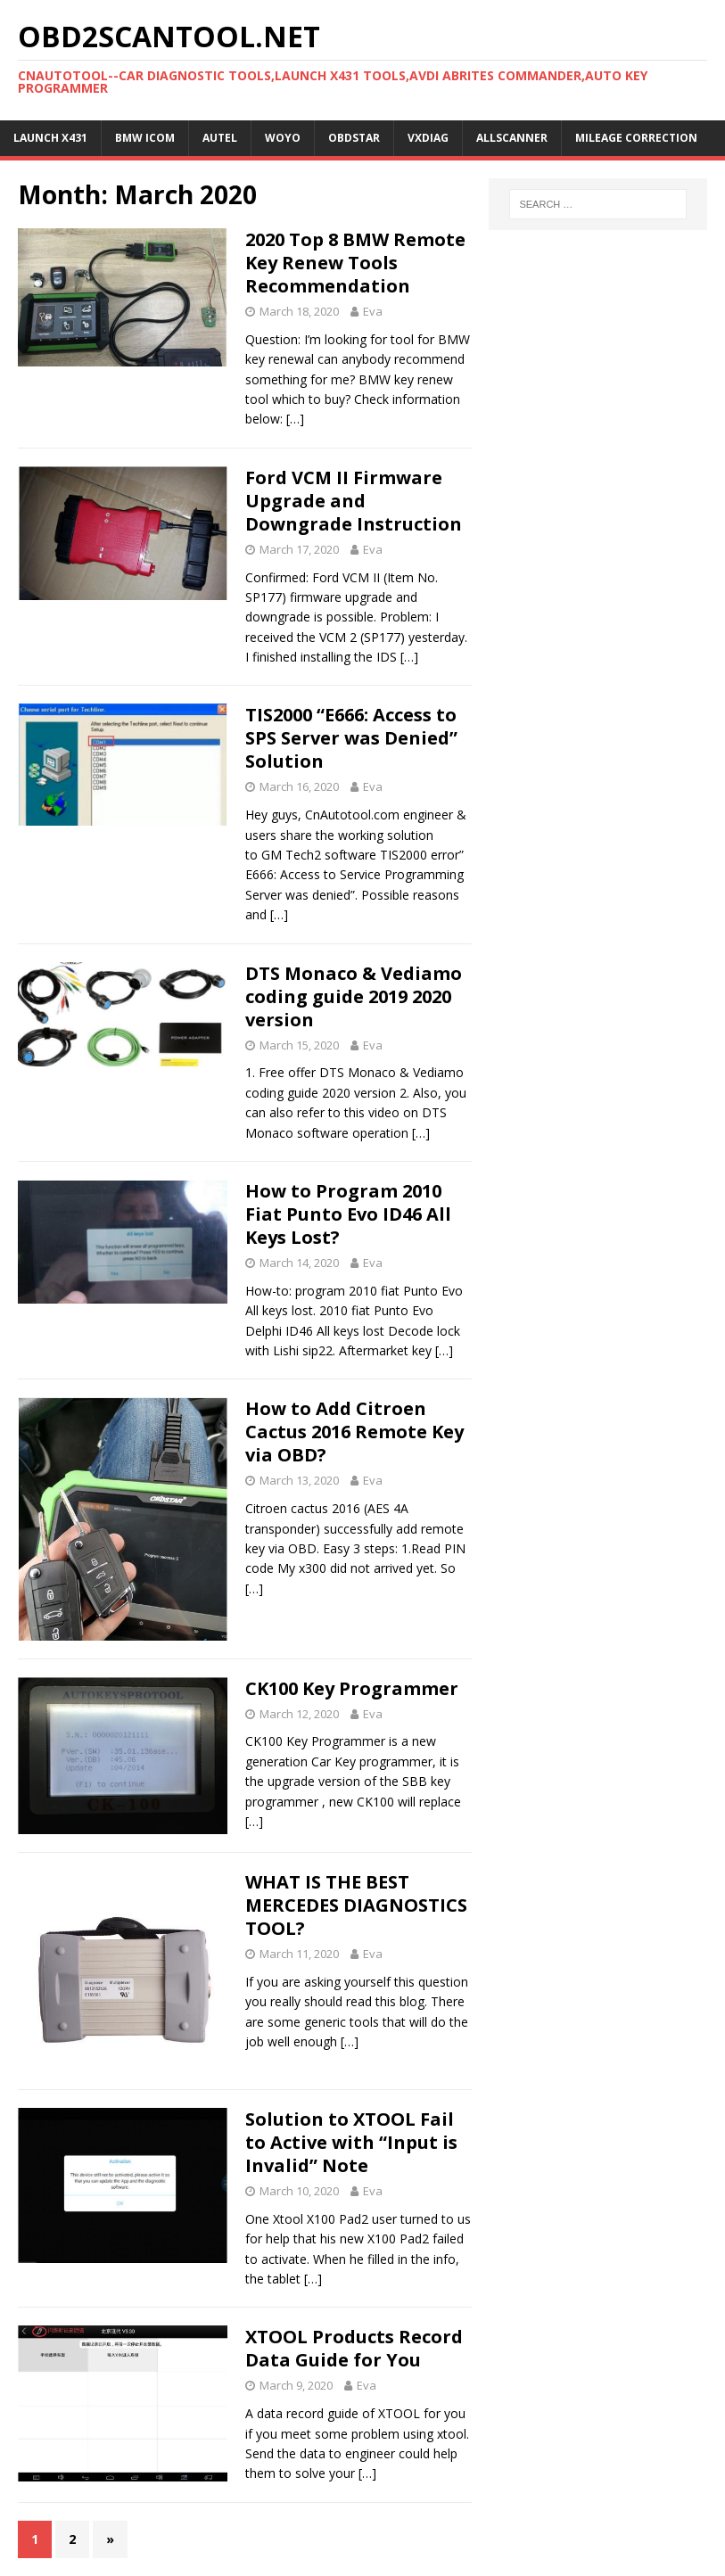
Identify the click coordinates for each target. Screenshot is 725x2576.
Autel (219, 137)
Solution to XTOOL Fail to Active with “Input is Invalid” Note (351, 2142)
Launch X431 (50, 137)
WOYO (283, 137)
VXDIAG (428, 137)
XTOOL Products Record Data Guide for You (354, 2348)
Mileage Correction (636, 137)
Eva (373, 311)
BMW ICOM (145, 137)
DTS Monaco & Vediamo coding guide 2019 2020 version (353, 996)
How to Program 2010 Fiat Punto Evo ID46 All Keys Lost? (348, 1214)
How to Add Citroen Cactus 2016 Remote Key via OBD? (354, 1431)
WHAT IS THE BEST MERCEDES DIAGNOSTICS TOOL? (356, 1905)
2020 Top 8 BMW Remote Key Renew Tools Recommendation (355, 262)
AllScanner (512, 137)
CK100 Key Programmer (351, 1688)
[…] (295, 418)
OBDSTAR (354, 137)
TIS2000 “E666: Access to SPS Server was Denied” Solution (351, 738)
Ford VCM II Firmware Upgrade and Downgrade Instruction (353, 500)
